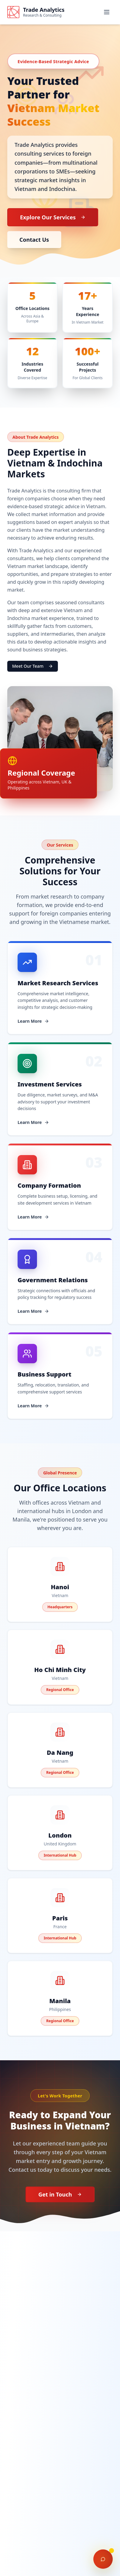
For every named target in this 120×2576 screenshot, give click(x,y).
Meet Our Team (32, 666)
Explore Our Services (52, 217)
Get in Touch (60, 2194)
